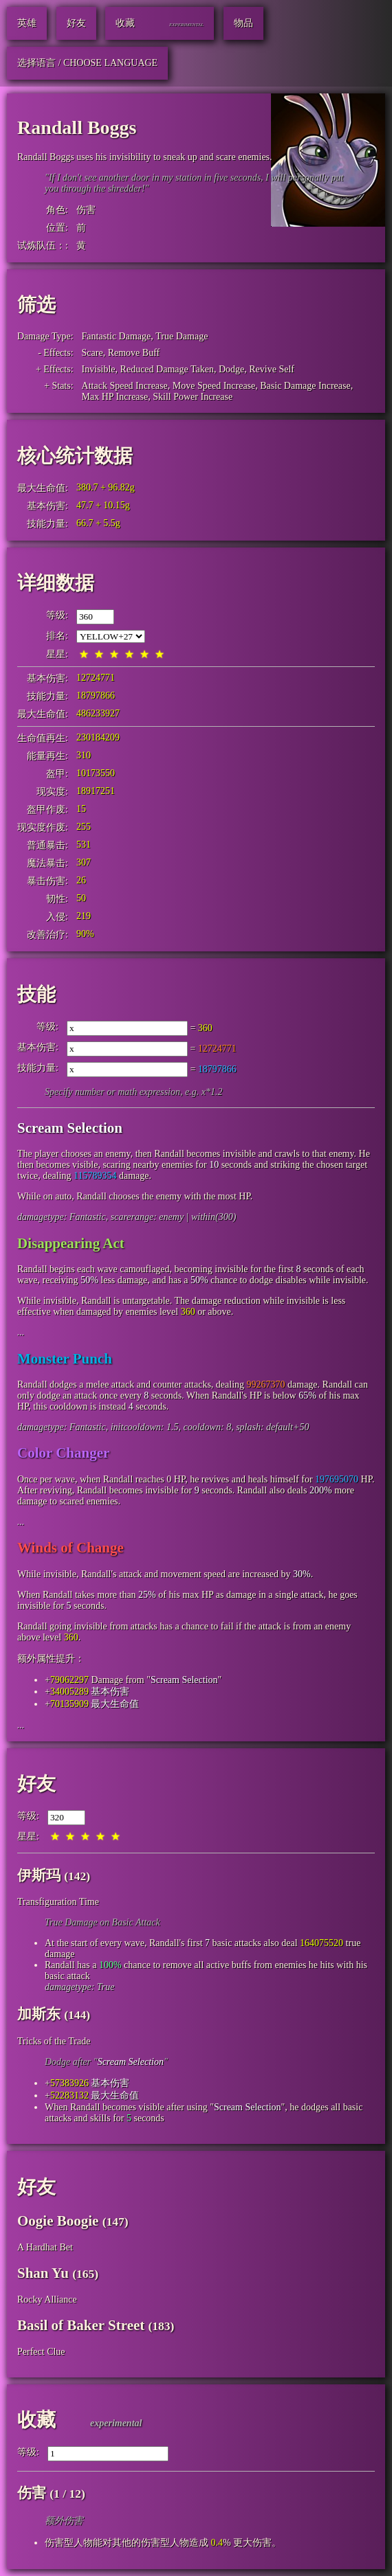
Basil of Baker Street (80, 2325)
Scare (92, 353)
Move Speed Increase (214, 386)
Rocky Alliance (47, 2299)
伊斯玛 (39, 1875)
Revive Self (271, 369)
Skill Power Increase (192, 397)
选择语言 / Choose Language (87, 63)
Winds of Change (70, 1547)
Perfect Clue (41, 2352)
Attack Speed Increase (125, 386)
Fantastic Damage (116, 336)
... (21, 1332)
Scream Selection (69, 1128)
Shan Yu (43, 2273)
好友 (36, 1783)
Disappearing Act (70, 1243)
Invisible (99, 369)
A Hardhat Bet (45, 2247)
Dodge (231, 369)
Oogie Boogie (57, 2221)
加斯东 (39, 2014)
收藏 (36, 2419)
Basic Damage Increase (305, 386)
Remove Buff (134, 353)
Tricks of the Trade (53, 2041)
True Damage (181, 336)
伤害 (86, 210)
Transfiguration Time (58, 1902)
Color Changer (63, 1453)
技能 (36, 994)
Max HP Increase (115, 397)
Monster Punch (64, 1359)
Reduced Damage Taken (167, 369)
